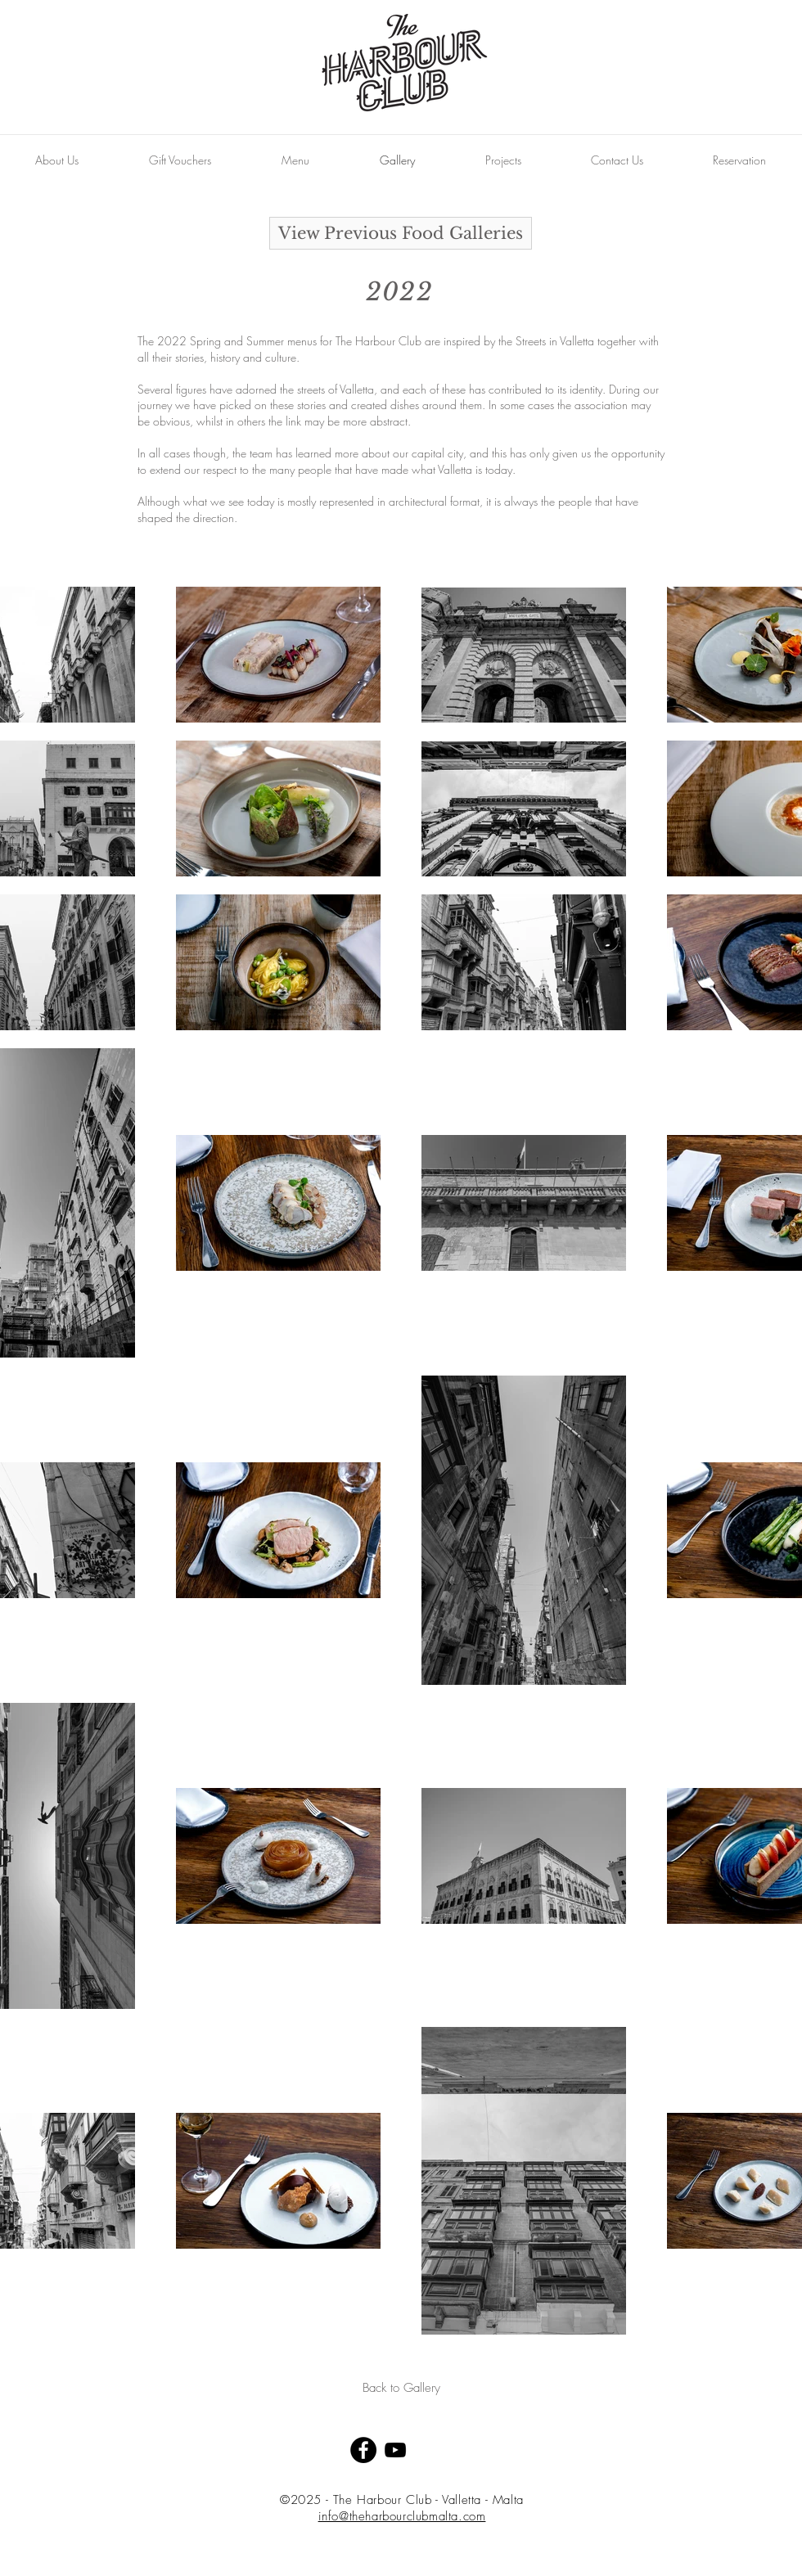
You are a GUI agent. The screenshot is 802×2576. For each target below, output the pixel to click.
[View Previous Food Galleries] (400, 233)
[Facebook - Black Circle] (363, 2450)
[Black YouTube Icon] (395, 2450)
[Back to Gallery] (401, 2387)
